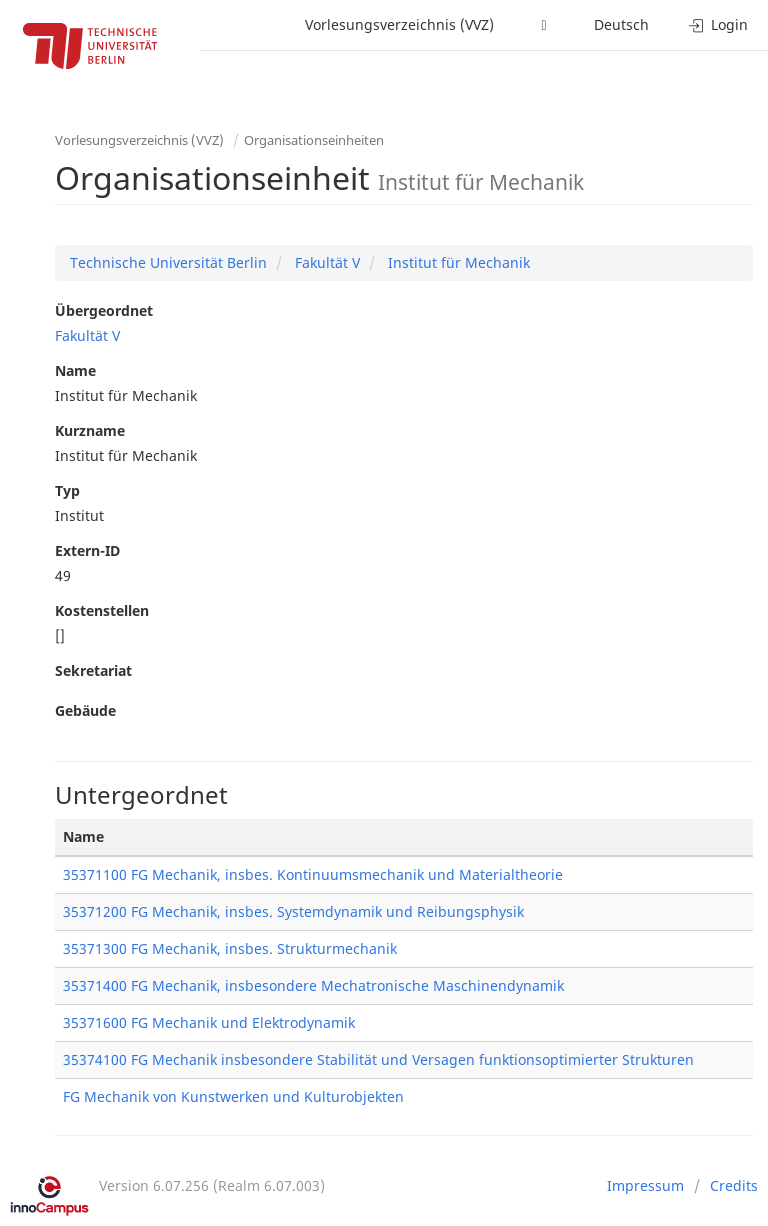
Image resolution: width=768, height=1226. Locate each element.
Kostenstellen (102, 610)
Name (75, 370)
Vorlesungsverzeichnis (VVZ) (399, 24)
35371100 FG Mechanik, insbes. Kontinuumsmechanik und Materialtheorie (313, 874)
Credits (734, 1185)
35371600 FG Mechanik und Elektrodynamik (209, 1022)
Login (718, 24)
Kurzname (90, 430)
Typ (67, 490)
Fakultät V (325, 262)
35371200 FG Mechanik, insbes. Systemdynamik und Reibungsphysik (293, 911)
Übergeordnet (104, 310)
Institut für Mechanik (457, 262)
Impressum (645, 1185)
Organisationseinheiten (314, 140)
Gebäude (85, 710)
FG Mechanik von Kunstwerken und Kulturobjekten (233, 1096)
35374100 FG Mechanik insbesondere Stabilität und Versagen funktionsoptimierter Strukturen (378, 1059)
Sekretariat (93, 670)
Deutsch (621, 24)
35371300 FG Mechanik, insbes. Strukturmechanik (230, 948)
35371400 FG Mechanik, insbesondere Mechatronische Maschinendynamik (313, 985)
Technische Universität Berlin (168, 262)
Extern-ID (87, 550)
